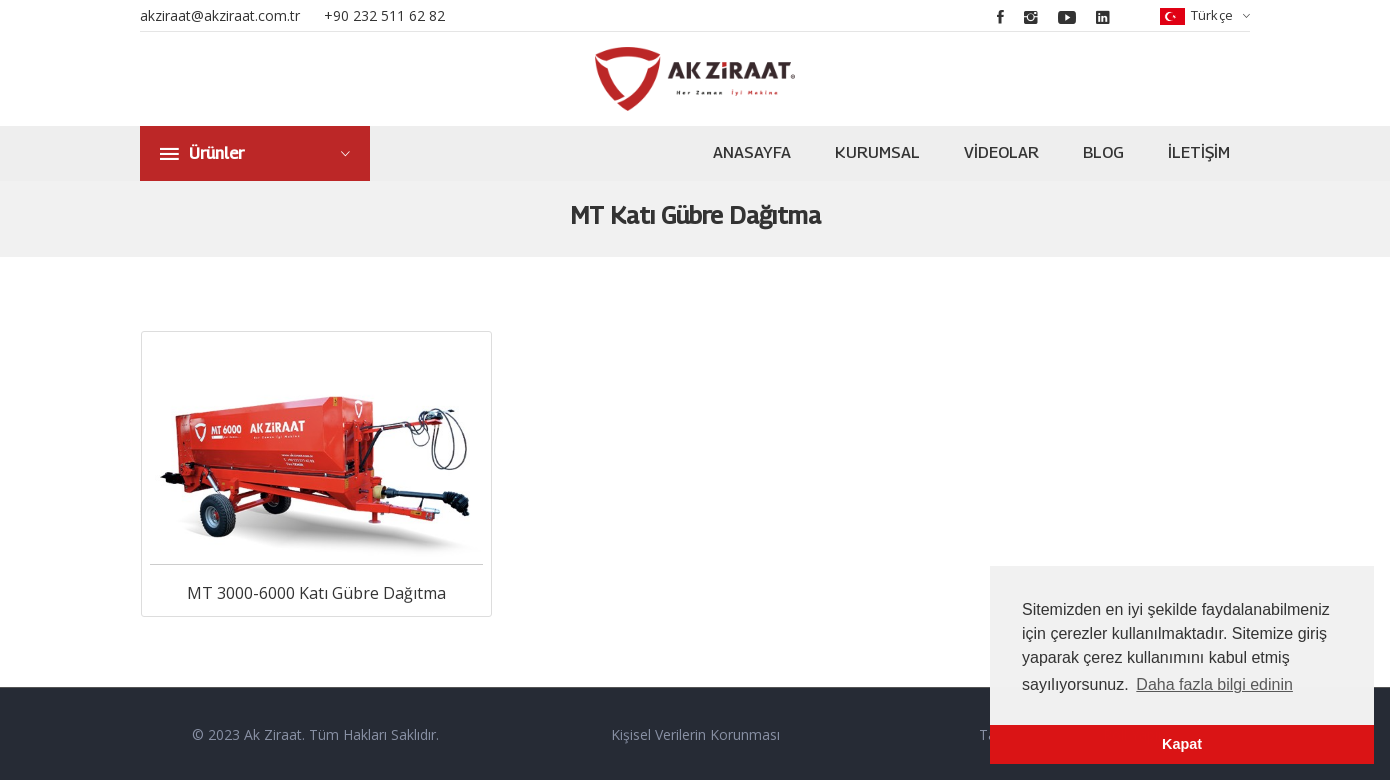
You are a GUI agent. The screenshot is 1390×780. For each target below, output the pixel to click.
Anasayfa (752, 152)
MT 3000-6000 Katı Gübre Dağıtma (315, 591)
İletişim (1199, 152)
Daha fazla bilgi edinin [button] (1214, 684)
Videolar (1001, 152)
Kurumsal (877, 152)
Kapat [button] (1182, 744)
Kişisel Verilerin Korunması (695, 732)
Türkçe (1205, 15)
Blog (1103, 152)
